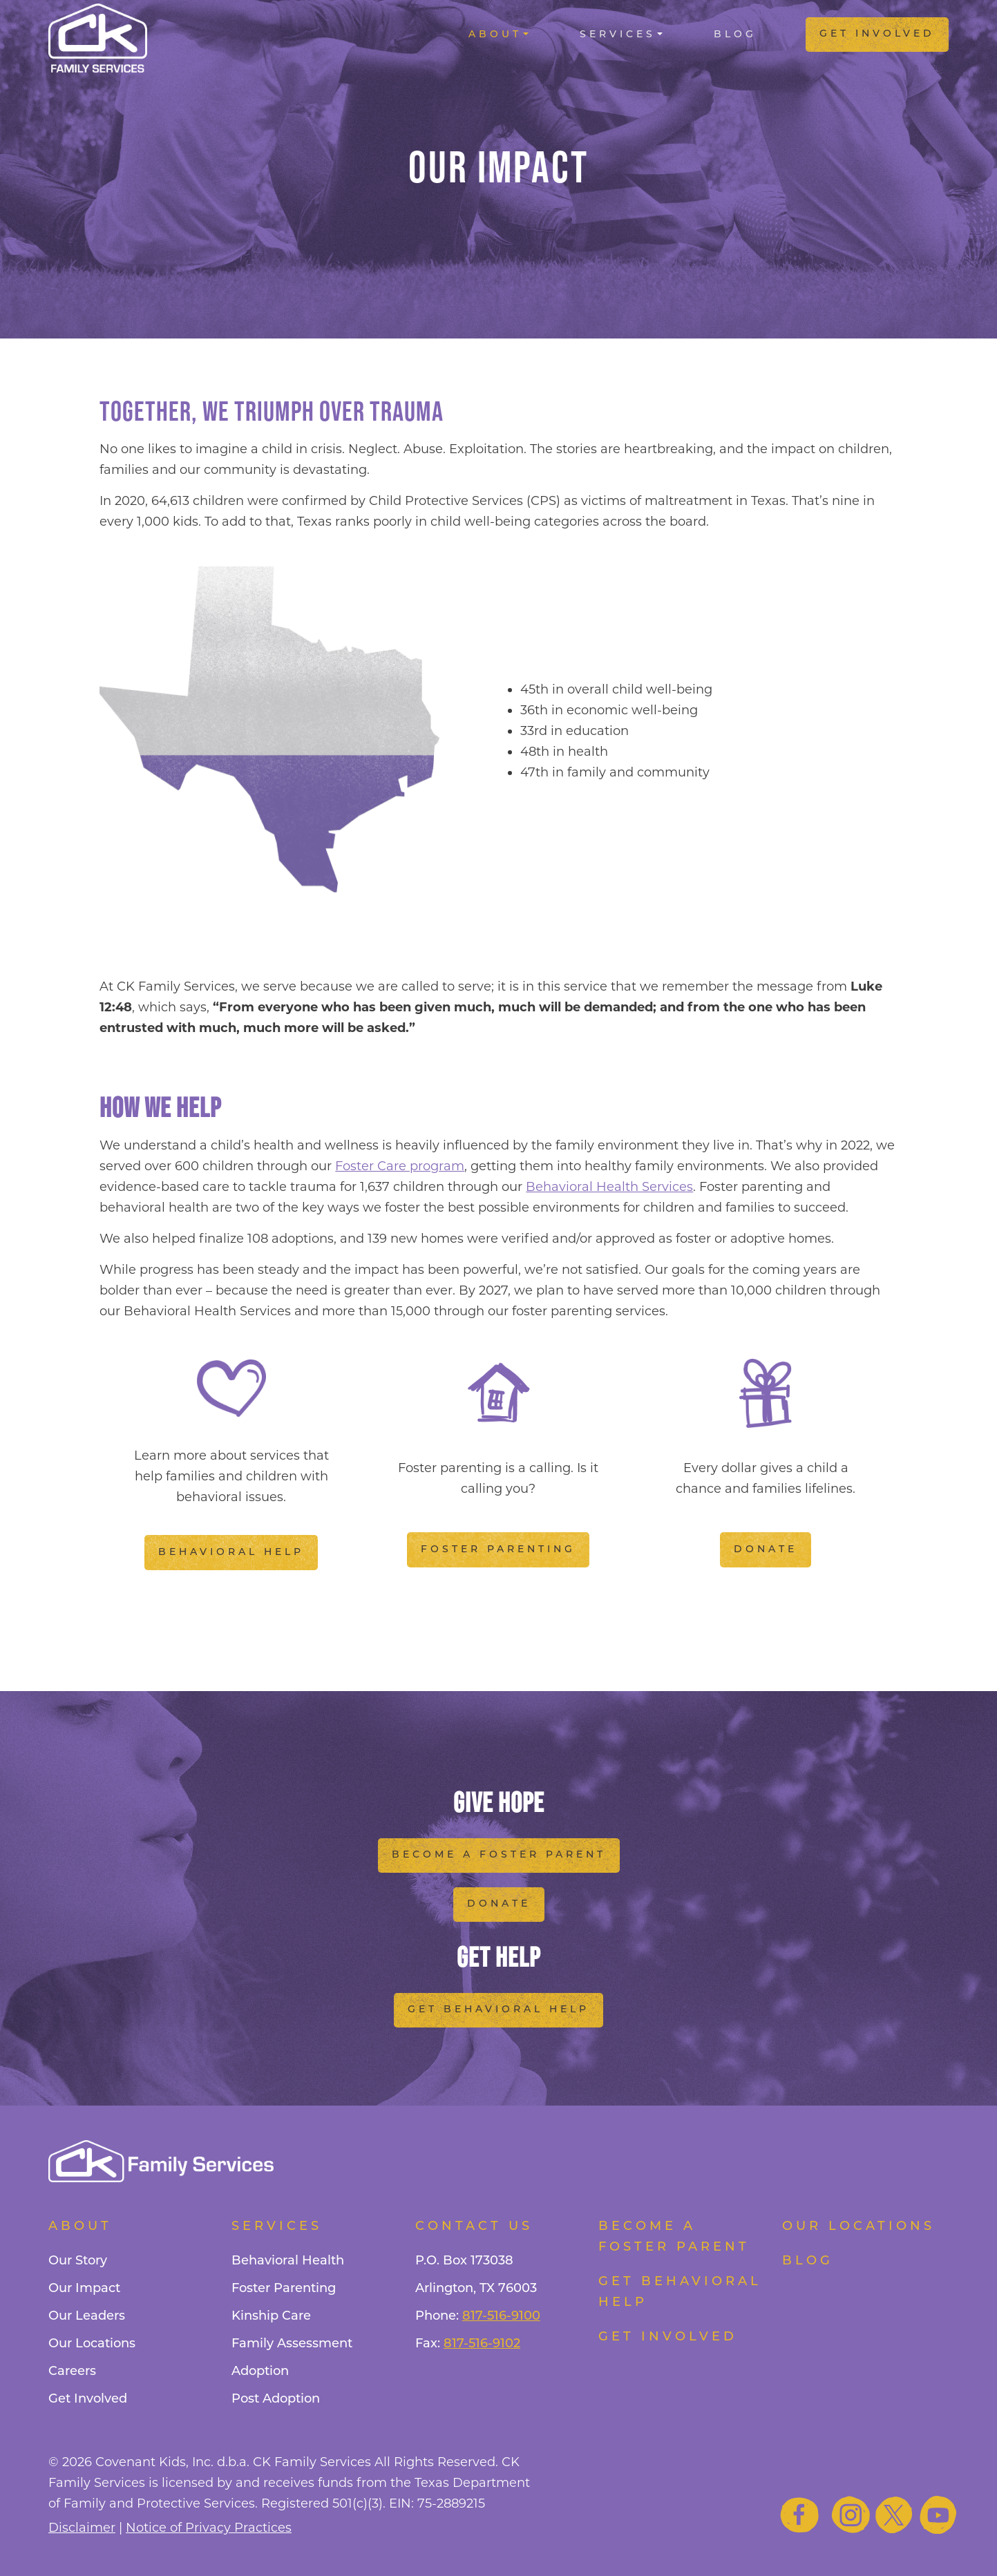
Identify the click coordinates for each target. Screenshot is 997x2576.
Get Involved (877, 34)
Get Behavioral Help (498, 2010)
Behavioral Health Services (609, 1186)
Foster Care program (399, 1166)
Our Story (77, 2261)
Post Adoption (275, 2399)
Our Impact (84, 2289)
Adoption (260, 2371)
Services (618, 35)
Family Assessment (291, 2344)
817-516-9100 (501, 2316)
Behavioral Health (287, 2261)
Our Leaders (86, 2316)
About (495, 35)
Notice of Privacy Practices (209, 2527)
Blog (735, 35)
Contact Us (474, 2226)
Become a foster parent (674, 2237)
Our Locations (91, 2344)
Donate (765, 1550)
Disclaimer (81, 2527)
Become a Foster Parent (499, 1855)
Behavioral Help (231, 1552)
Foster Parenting (498, 1550)
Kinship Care (271, 2316)
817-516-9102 (482, 2344)
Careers (72, 2371)
